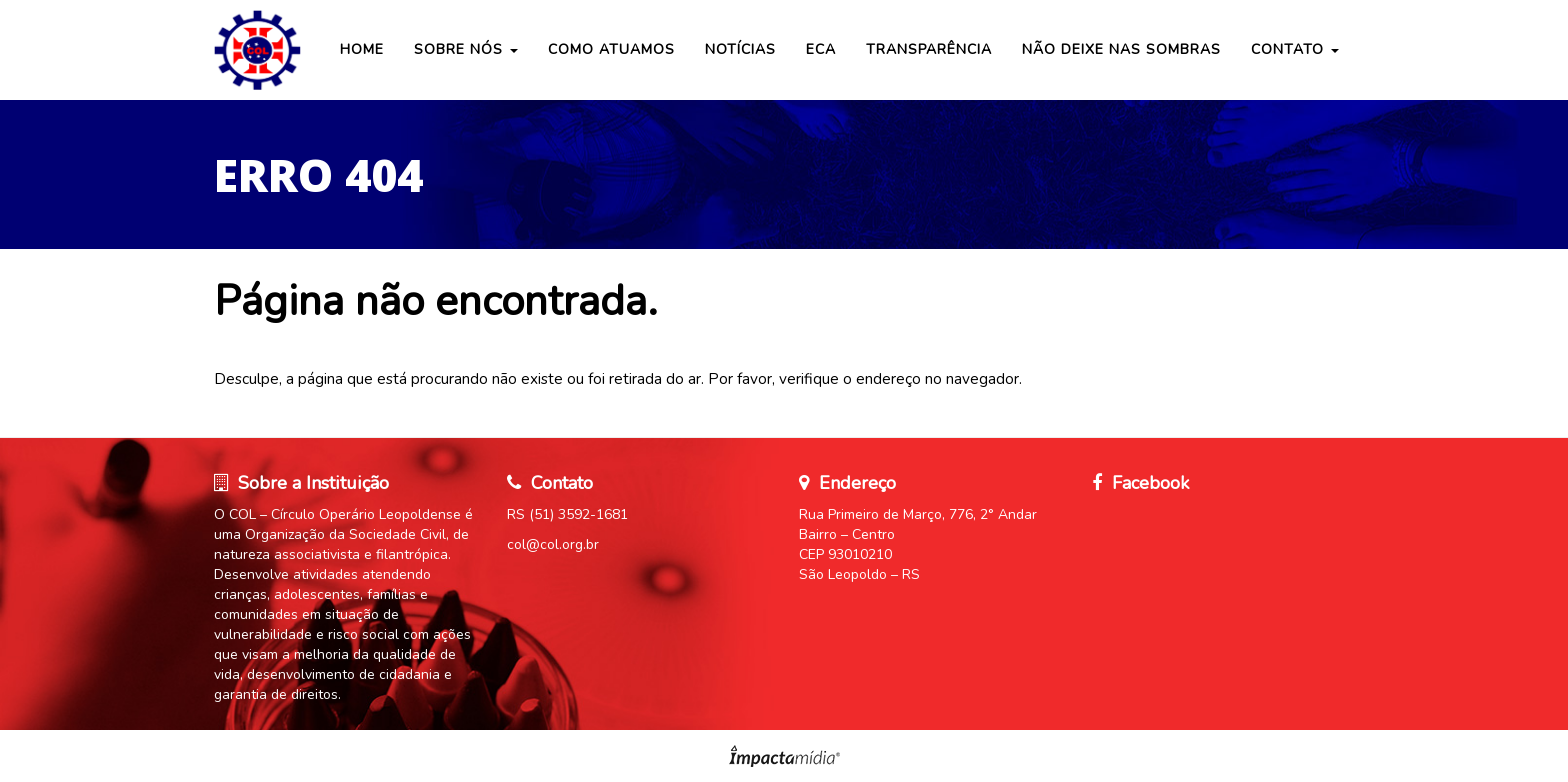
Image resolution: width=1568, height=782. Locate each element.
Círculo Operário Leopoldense (259, 50)
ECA (821, 49)
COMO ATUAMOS (611, 49)
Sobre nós (466, 49)
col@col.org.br (553, 544)
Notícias (740, 49)
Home (362, 49)
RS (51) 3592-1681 (567, 514)
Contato (1295, 49)
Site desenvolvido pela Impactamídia (784, 756)
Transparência (929, 49)
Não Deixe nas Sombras (1121, 49)
